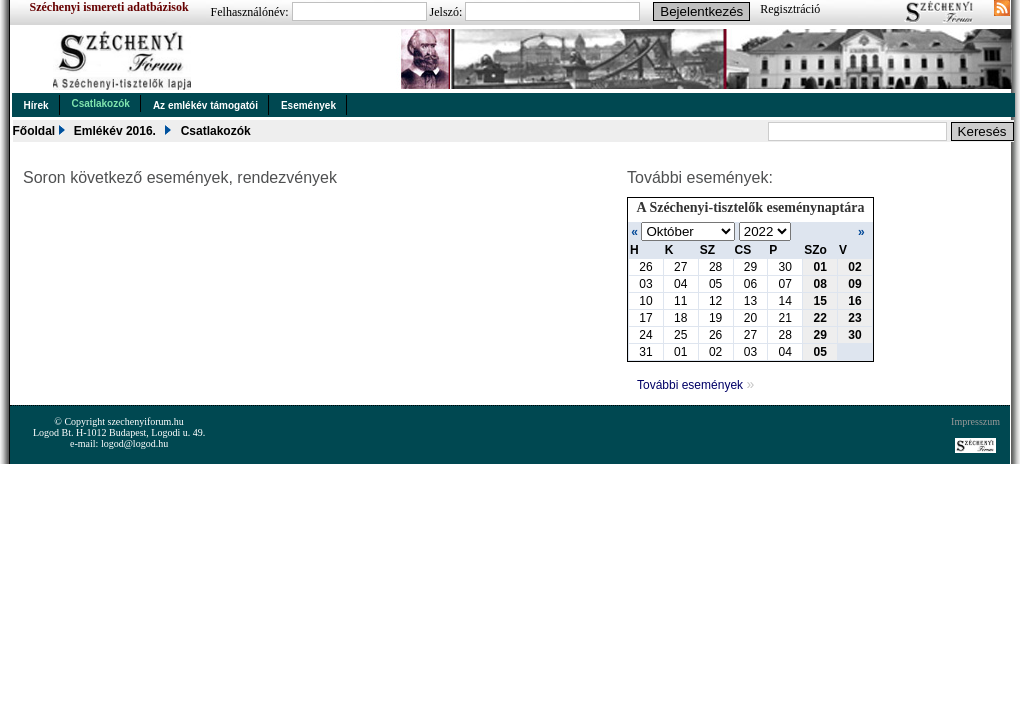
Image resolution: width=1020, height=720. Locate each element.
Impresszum (975, 421)
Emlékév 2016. (115, 131)
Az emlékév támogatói (205, 105)
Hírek (36, 105)
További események (695, 385)
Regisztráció (790, 9)
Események (308, 105)
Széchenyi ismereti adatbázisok (109, 7)
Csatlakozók (101, 103)
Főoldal (34, 131)
